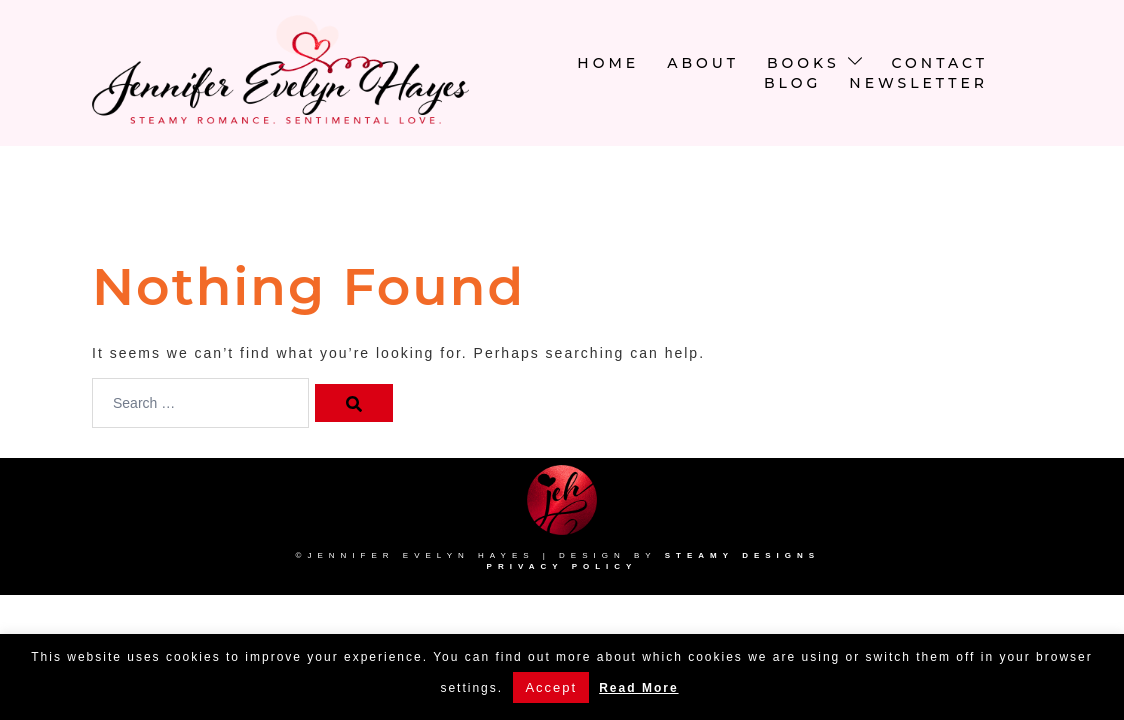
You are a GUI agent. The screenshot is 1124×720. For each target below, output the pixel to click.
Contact (940, 63)
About (703, 63)
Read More (638, 688)
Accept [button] (551, 687)
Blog (792, 83)
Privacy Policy (562, 566)
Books (803, 63)
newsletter (918, 83)
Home (608, 63)
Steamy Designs (747, 555)
